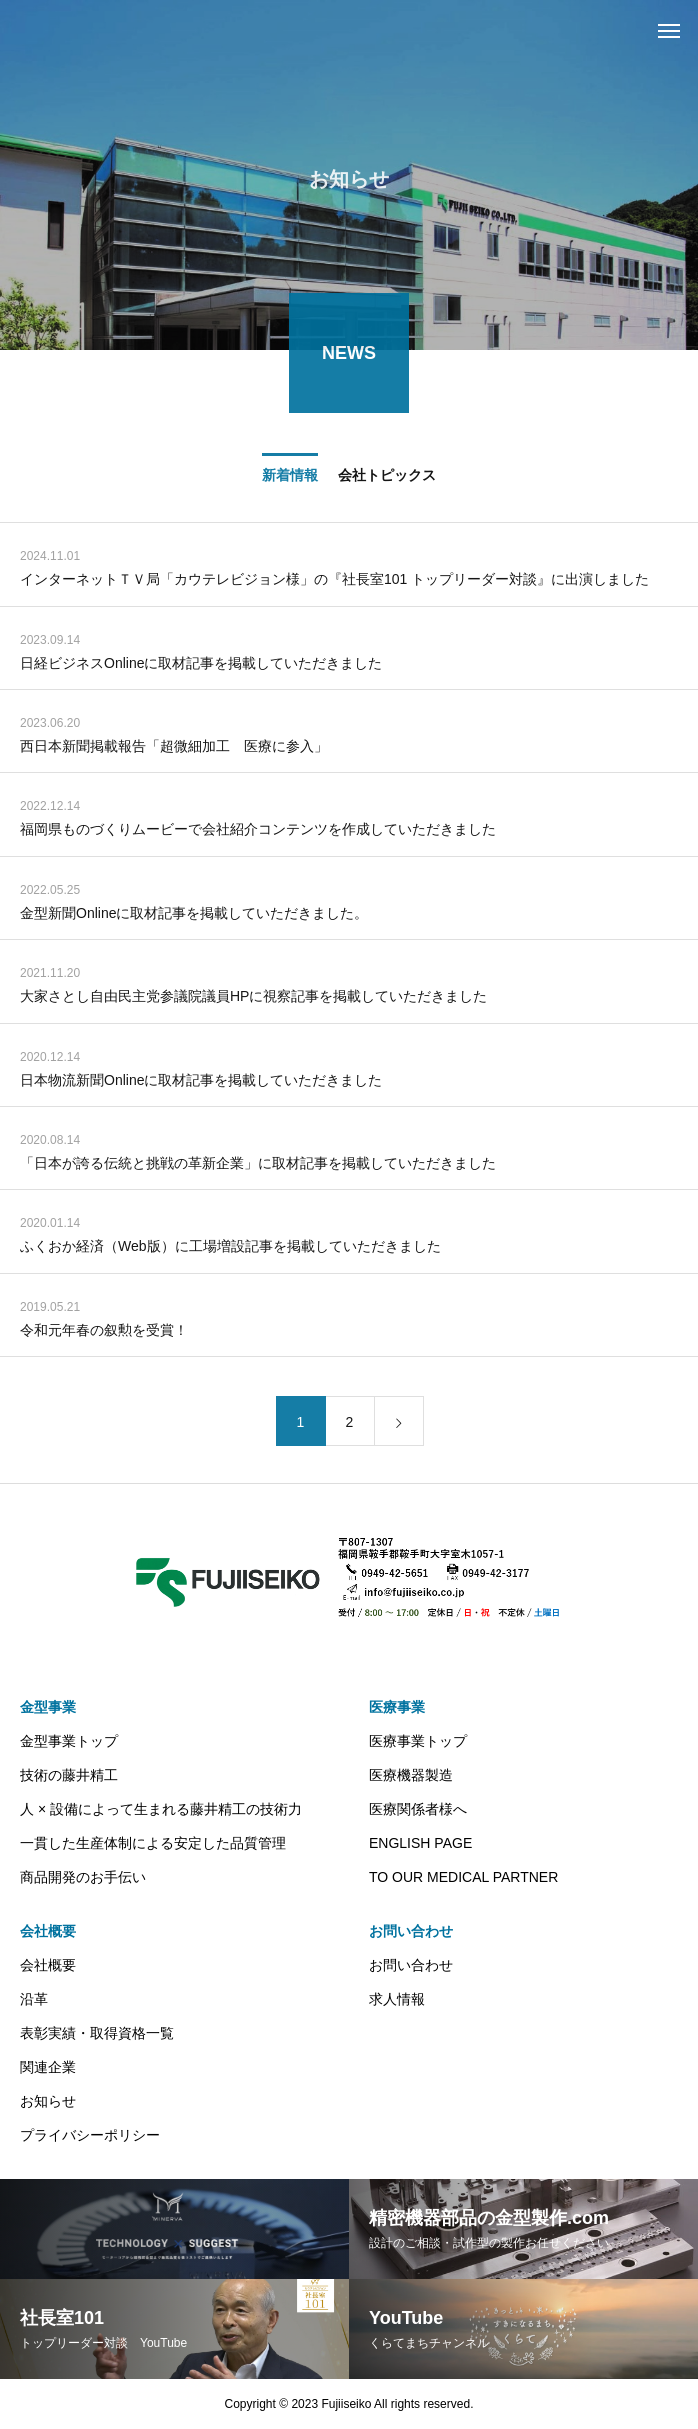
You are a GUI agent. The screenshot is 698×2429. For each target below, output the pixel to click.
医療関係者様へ (418, 1809)
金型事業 (48, 1707)
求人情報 (397, 1999)
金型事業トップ (69, 1741)
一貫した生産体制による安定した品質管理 (153, 1843)
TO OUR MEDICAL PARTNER (463, 1877)
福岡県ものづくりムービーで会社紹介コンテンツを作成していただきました (258, 832)
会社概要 (48, 1931)
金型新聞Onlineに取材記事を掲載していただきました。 (194, 915)
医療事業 (397, 1707)
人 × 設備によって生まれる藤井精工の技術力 (161, 1809)
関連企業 (48, 2067)
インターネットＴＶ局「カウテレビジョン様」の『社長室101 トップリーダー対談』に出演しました (334, 582)
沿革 (34, 1999)
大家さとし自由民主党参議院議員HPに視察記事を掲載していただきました (253, 999)
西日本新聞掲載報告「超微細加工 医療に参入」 (174, 749)
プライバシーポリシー (90, 2135)
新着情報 (290, 477)
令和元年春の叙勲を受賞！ (104, 1332)
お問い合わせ (411, 1931)
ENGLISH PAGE (420, 1843)
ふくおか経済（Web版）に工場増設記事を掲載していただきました (230, 1249)
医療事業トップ (418, 1741)
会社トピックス (387, 477)
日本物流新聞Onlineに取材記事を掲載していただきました (201, 1082)
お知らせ (48, 2101)
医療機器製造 (411, 1775)
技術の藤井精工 (69, 1775)
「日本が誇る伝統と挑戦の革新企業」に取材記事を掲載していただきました (258, 1166)
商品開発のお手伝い (83, 1877)
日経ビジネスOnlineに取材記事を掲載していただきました (201, 665)
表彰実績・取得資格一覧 (97, 2033)
